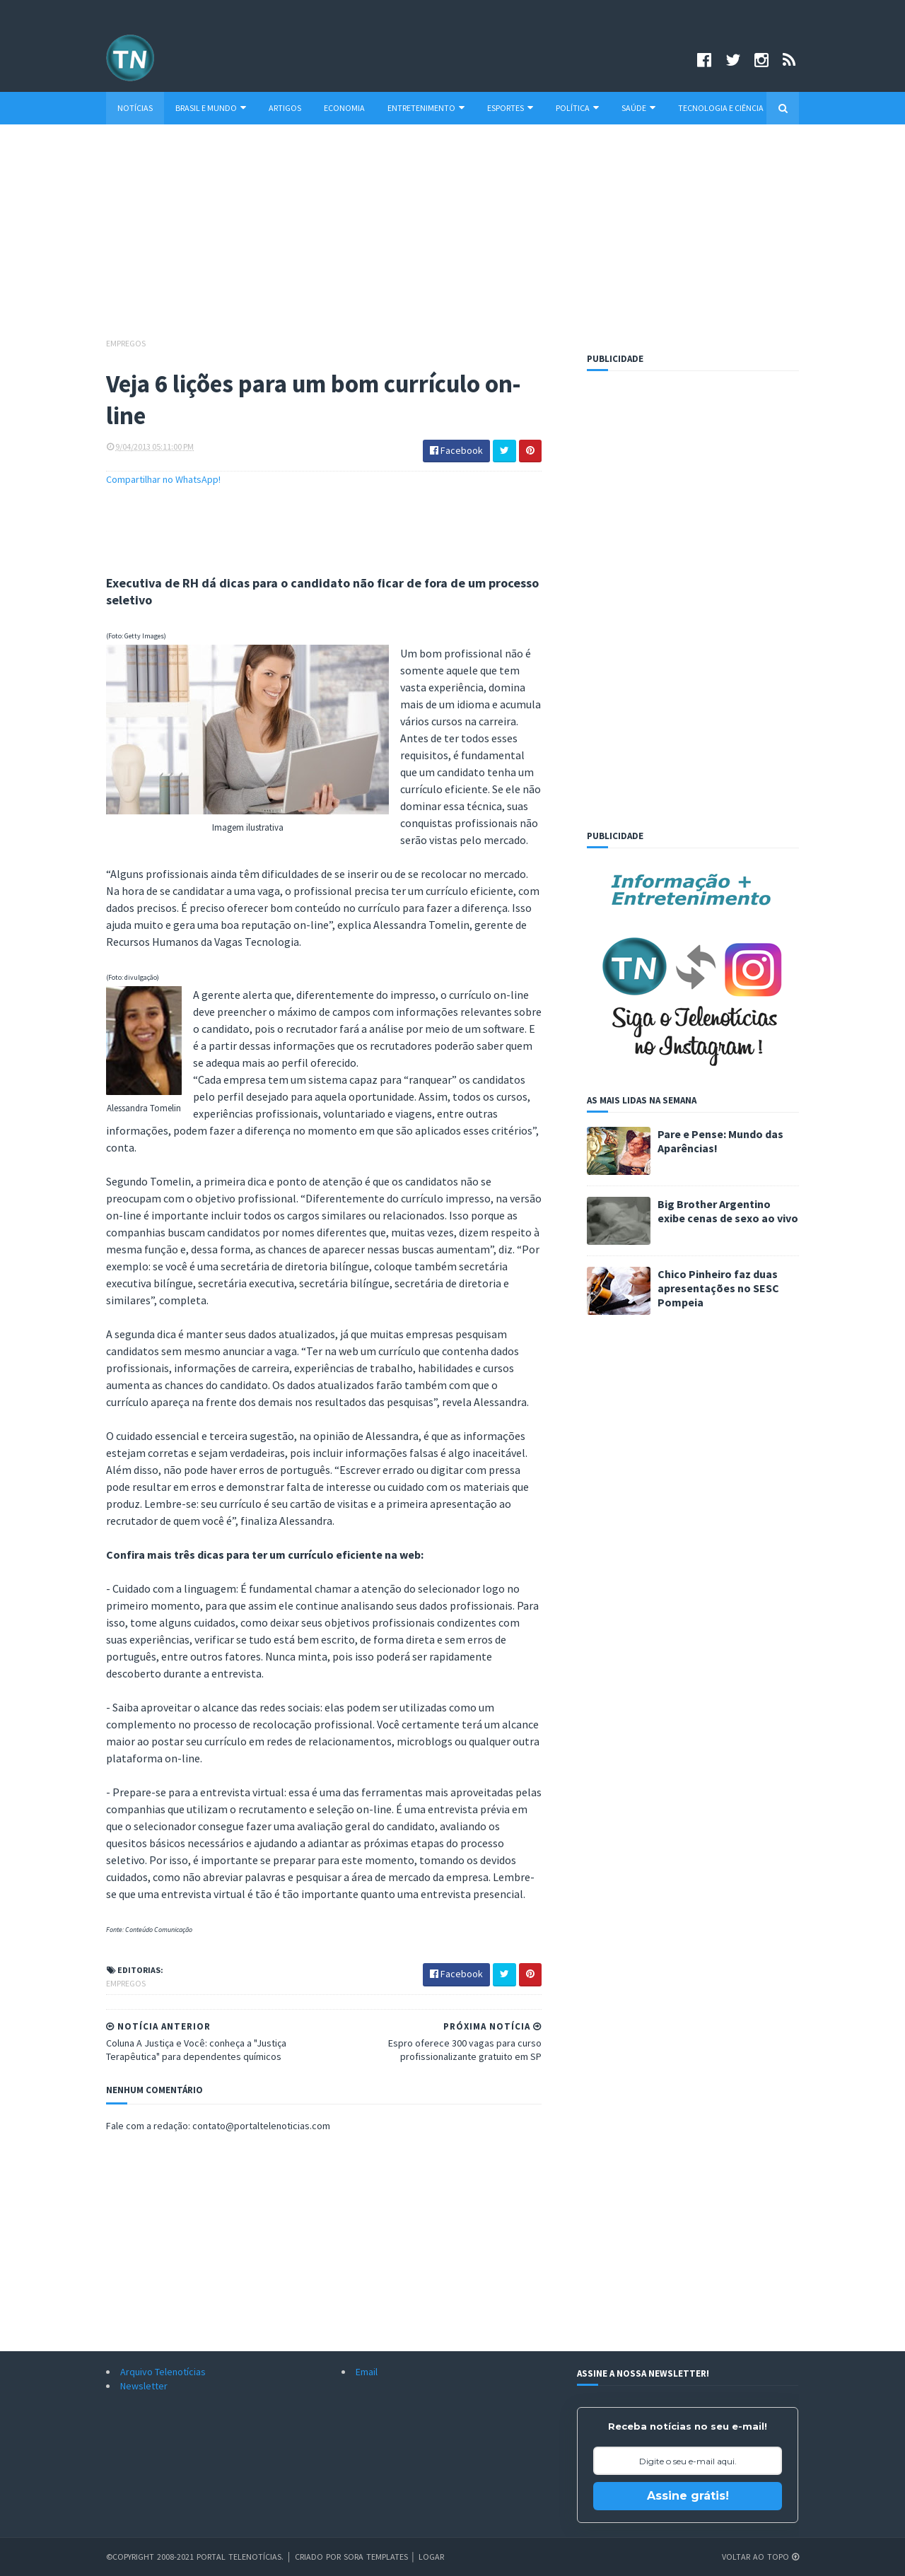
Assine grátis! (688, 2495)
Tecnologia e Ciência (721, 108)
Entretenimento (426, 108)
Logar (431, 2556)
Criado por (319, 2556)
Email (367, 2371)
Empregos (126, 343)
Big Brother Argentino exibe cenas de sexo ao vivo (728, 1211)
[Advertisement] (452, 237)
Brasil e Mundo (210, 108)
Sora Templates (376, 2556)
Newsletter (144, 2385)
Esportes (510, 108)
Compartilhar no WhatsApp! (163, 479)
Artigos (285, 108)
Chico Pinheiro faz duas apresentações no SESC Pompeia (718, 1288)
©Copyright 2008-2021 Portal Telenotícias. (195, 2556)
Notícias (135, 108)
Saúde (638, 108)
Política (577, 108)
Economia (344, 108)
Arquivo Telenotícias (163, 2371)
